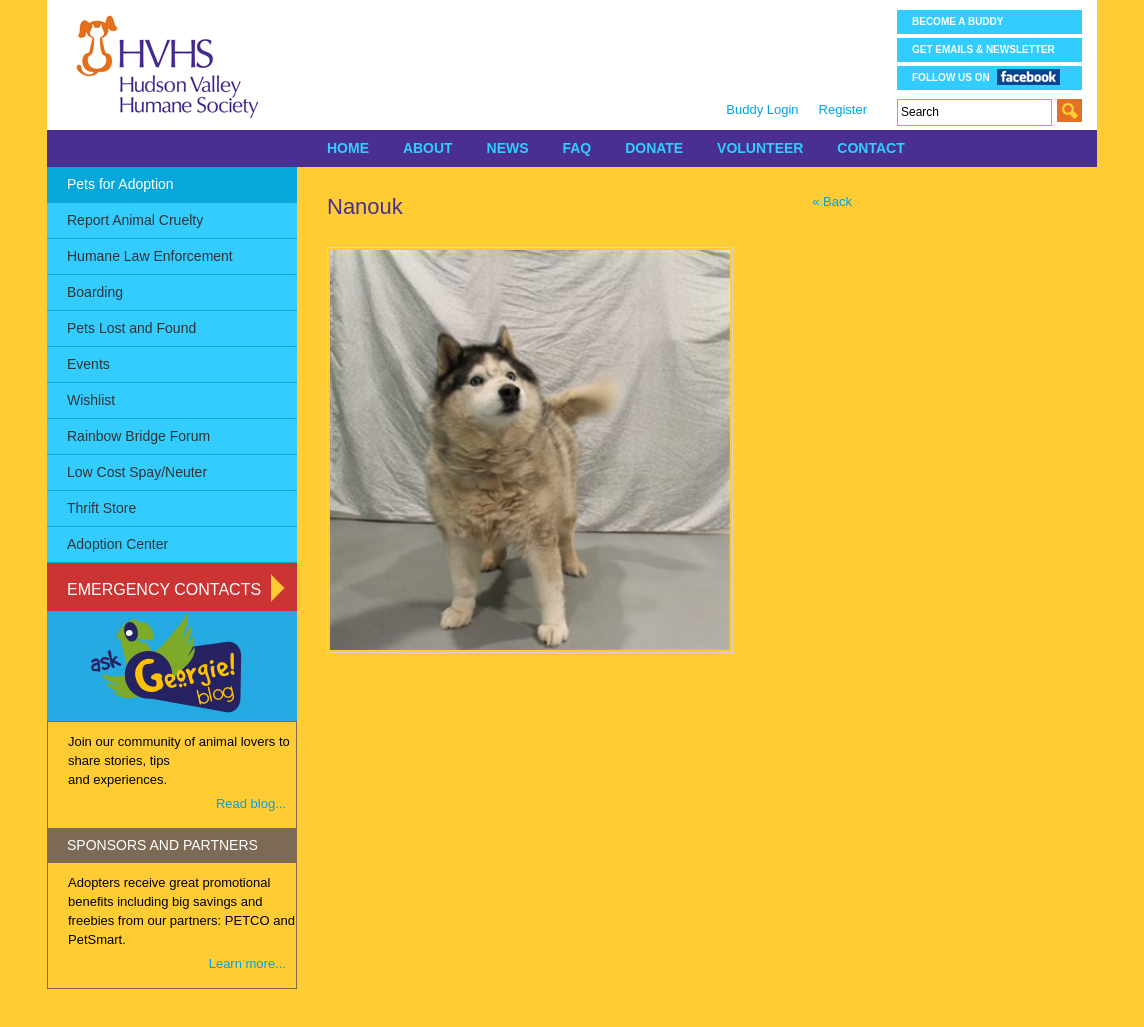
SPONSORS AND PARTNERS (162, 845)
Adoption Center (117, 544)
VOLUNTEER (760, 148)
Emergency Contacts (164, 589)
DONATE (654, 148)
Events (88, 364)
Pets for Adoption (120, 184)
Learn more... (247, 963)
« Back (832, 201)
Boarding (95, 292)
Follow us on (986, 76)
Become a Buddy (957, 21)
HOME (348, 148)
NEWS (508, 148)
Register (843, 109)
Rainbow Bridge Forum (138, 436)
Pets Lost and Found (131, 328)
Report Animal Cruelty (135, 220)
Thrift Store (101, 508)
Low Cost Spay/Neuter (137, 472)
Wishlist (91, 400)
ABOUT (428, 148)
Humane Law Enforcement (150, 256)
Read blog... (251, 803)
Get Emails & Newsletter (983, 49)
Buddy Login (762, 109)
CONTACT (870, 148)
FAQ (576, 148)
